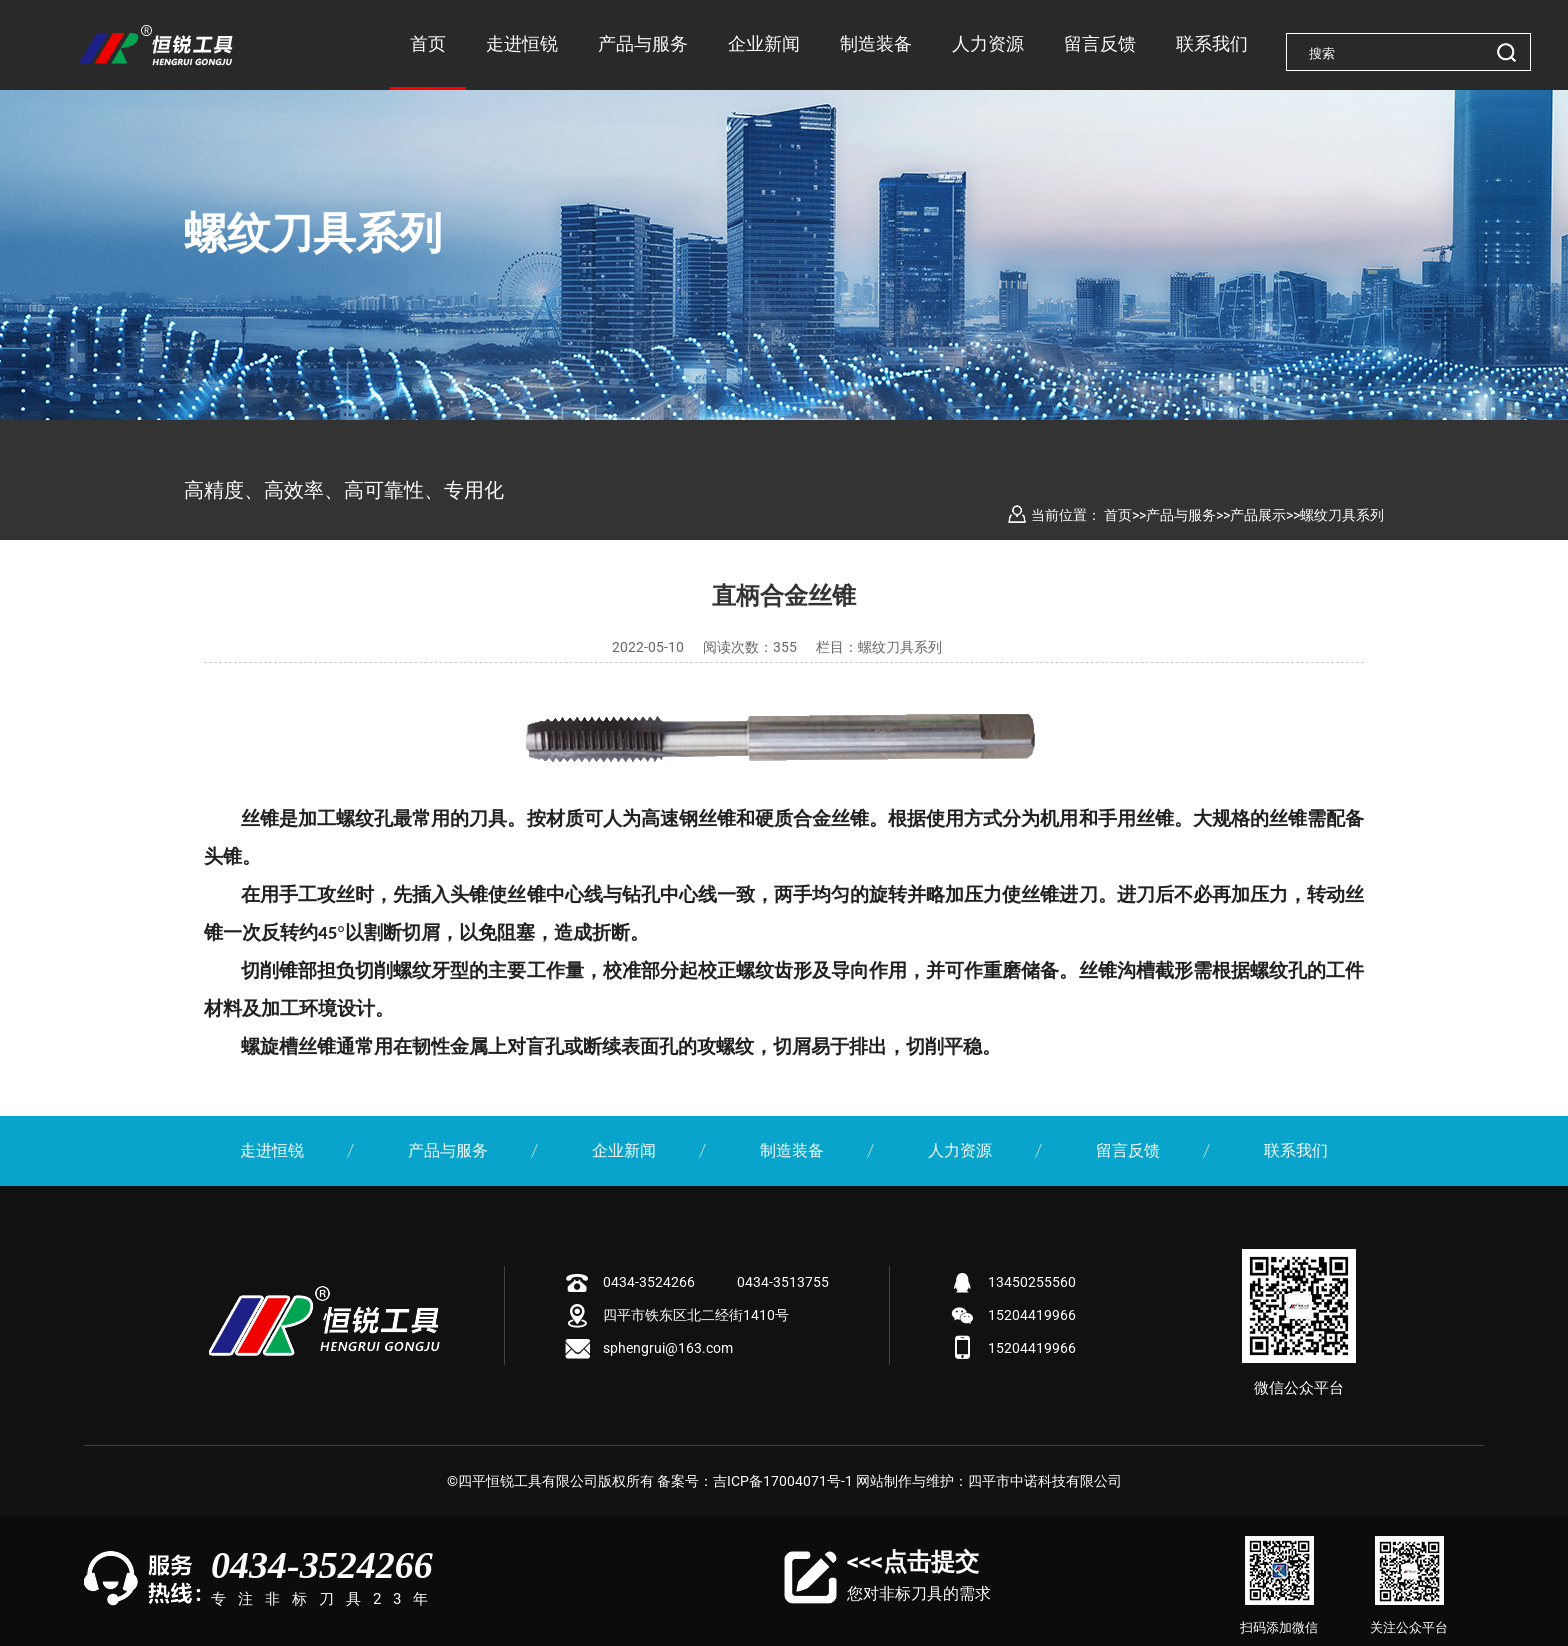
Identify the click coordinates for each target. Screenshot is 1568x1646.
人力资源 (988, 43)
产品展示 (1258, 515)
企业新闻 (764, 43)
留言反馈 (1100, 43)
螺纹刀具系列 (1342, 515)
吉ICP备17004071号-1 (783, 1481)
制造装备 (876, 43)
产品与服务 (643, 43)
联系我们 (1212, 43)
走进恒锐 (522, 43)
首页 (428, 43)
